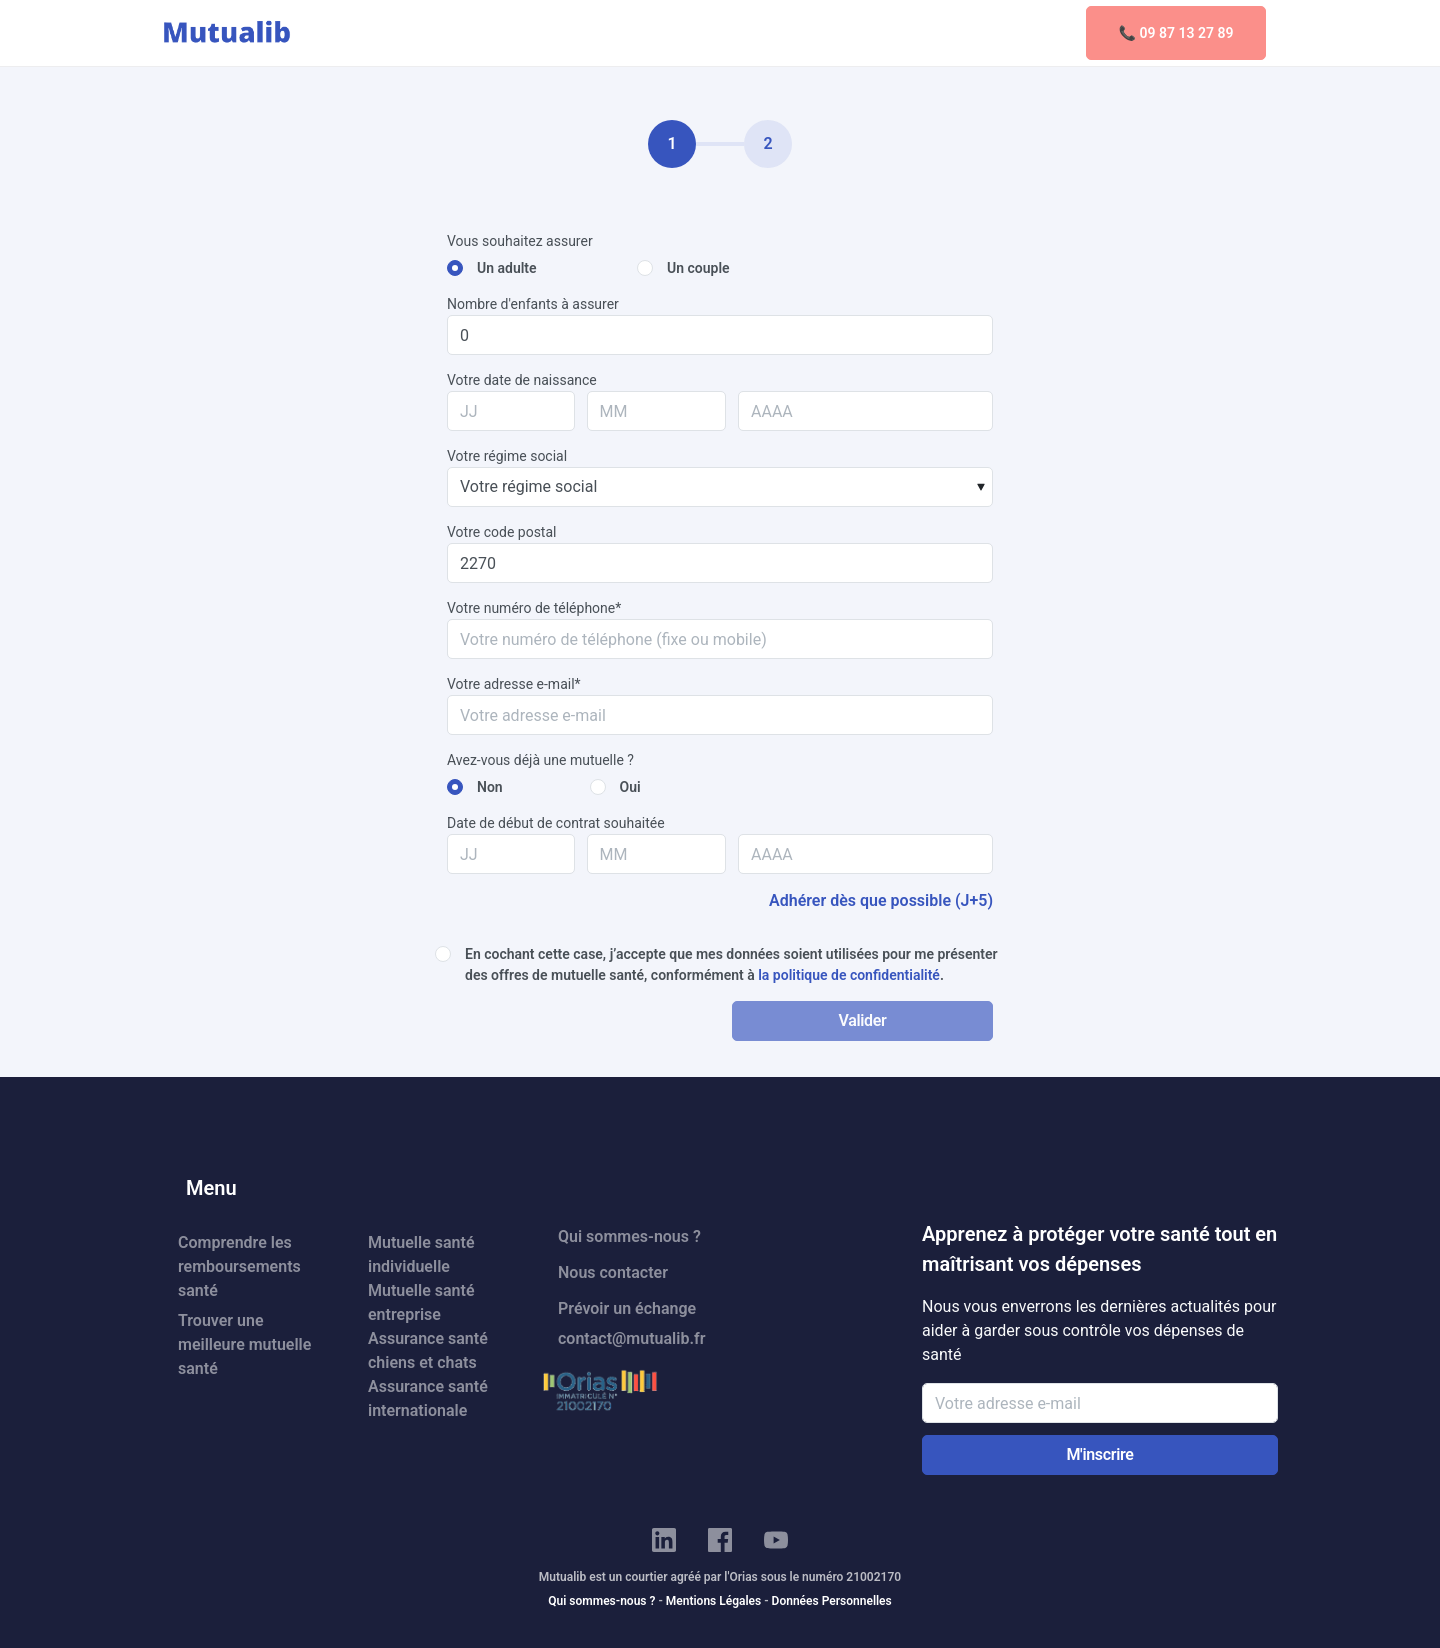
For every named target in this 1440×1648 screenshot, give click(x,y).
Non (490, 787)
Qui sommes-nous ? (629, 1236)
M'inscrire (1099, 1454)
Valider (862, 1020)
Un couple (698, 268)
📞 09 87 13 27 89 (1176, 33)
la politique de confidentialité (849, 975)
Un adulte (507, 268)
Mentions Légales (713, 1601)
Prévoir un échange (627, 1308)
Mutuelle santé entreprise (421, 1302)
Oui (630, 787)
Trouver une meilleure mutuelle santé (244, 1344)
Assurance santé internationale (428, 1398)
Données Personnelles (832, 1601)
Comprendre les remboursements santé (239, 1266)
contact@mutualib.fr (631, 1338)
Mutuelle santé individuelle (421, 1254)
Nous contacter (613, 1272)
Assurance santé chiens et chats (428, 1350)
